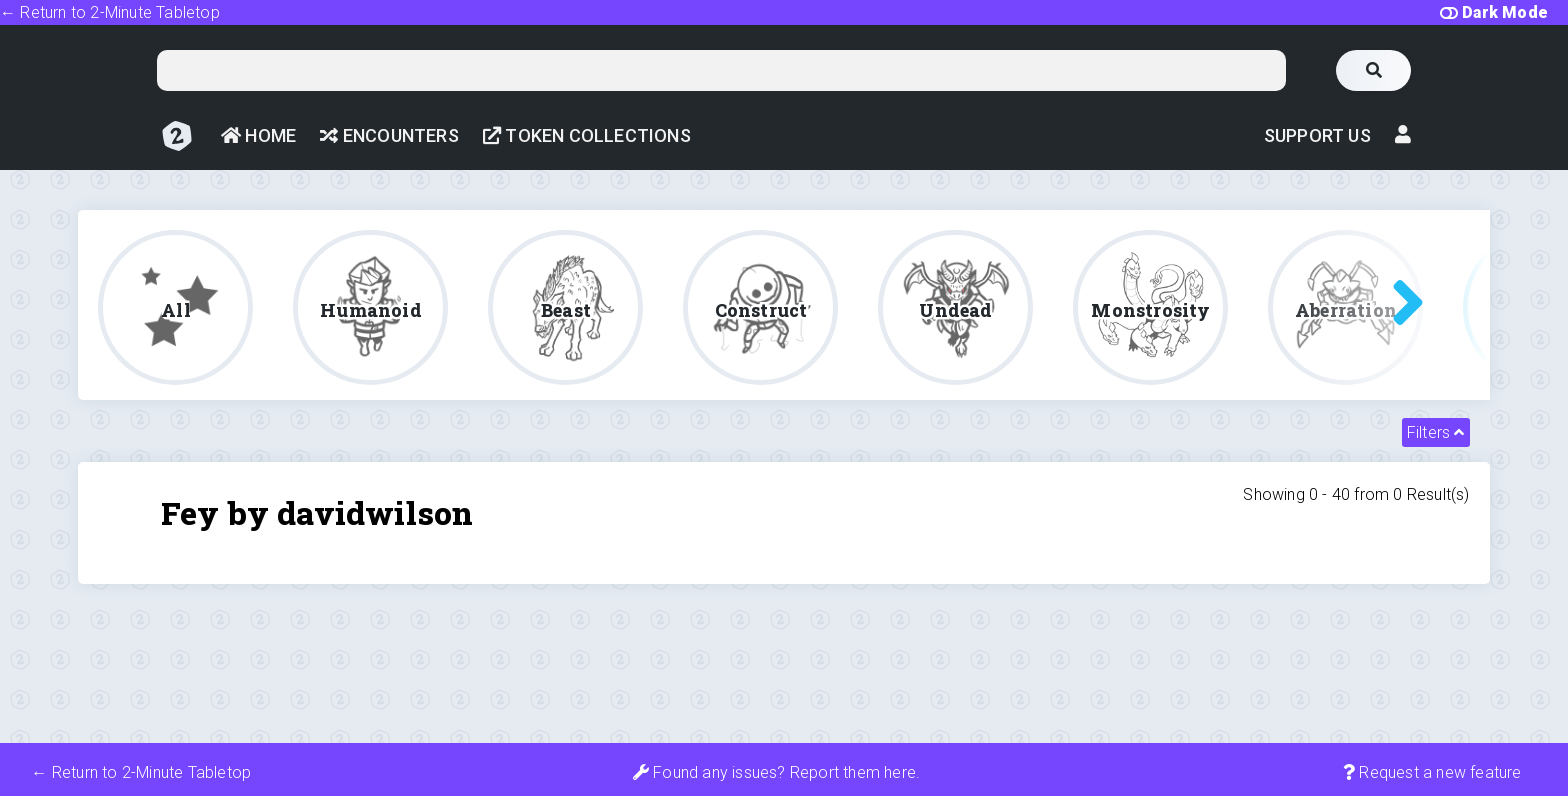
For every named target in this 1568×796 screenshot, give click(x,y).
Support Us (1317, 135)
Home (258, 135)
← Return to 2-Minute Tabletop (110, 12)
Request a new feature (1432, 772)
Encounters (389, 135)
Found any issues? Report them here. (776, 772)
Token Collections (587, 135)
